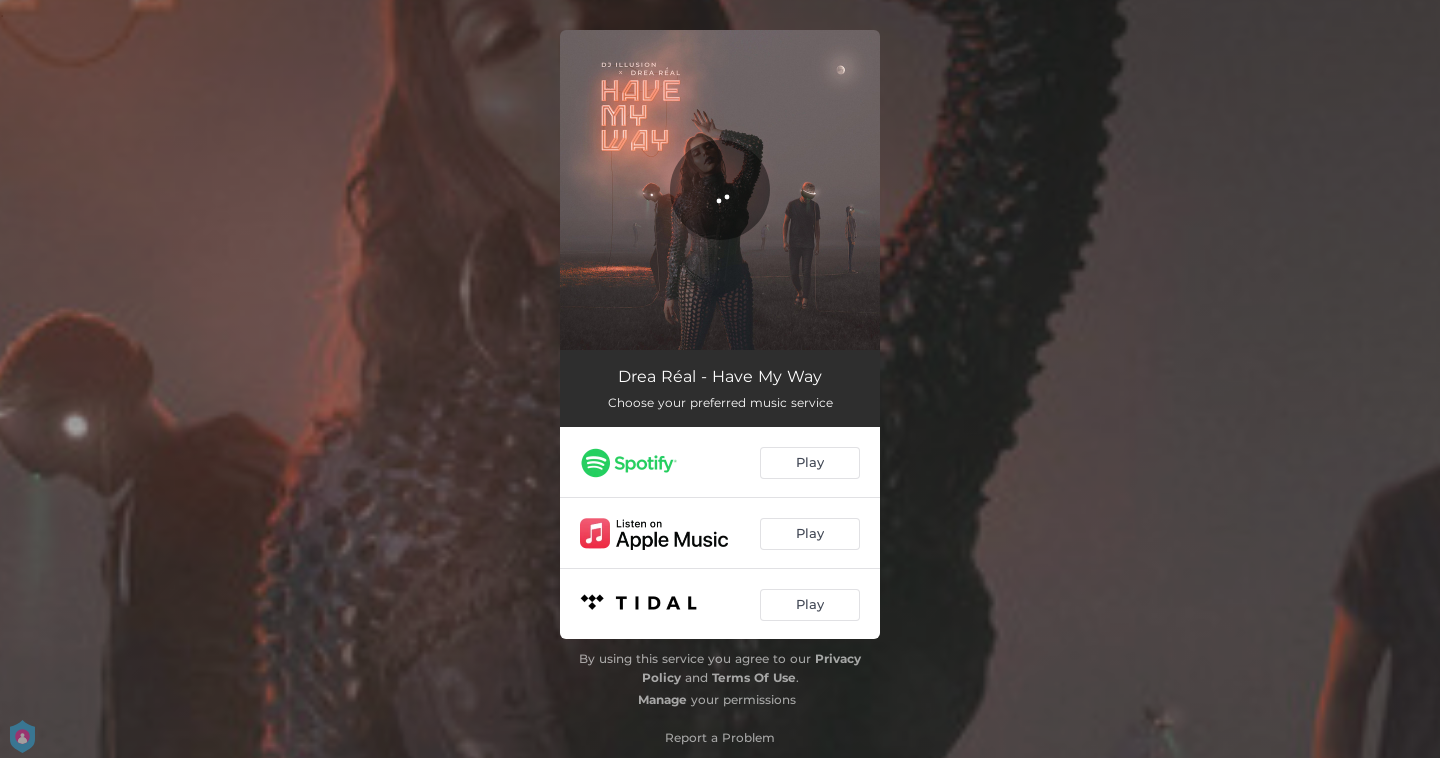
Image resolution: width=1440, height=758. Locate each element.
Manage (662, 699)
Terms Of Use (754, 677)
